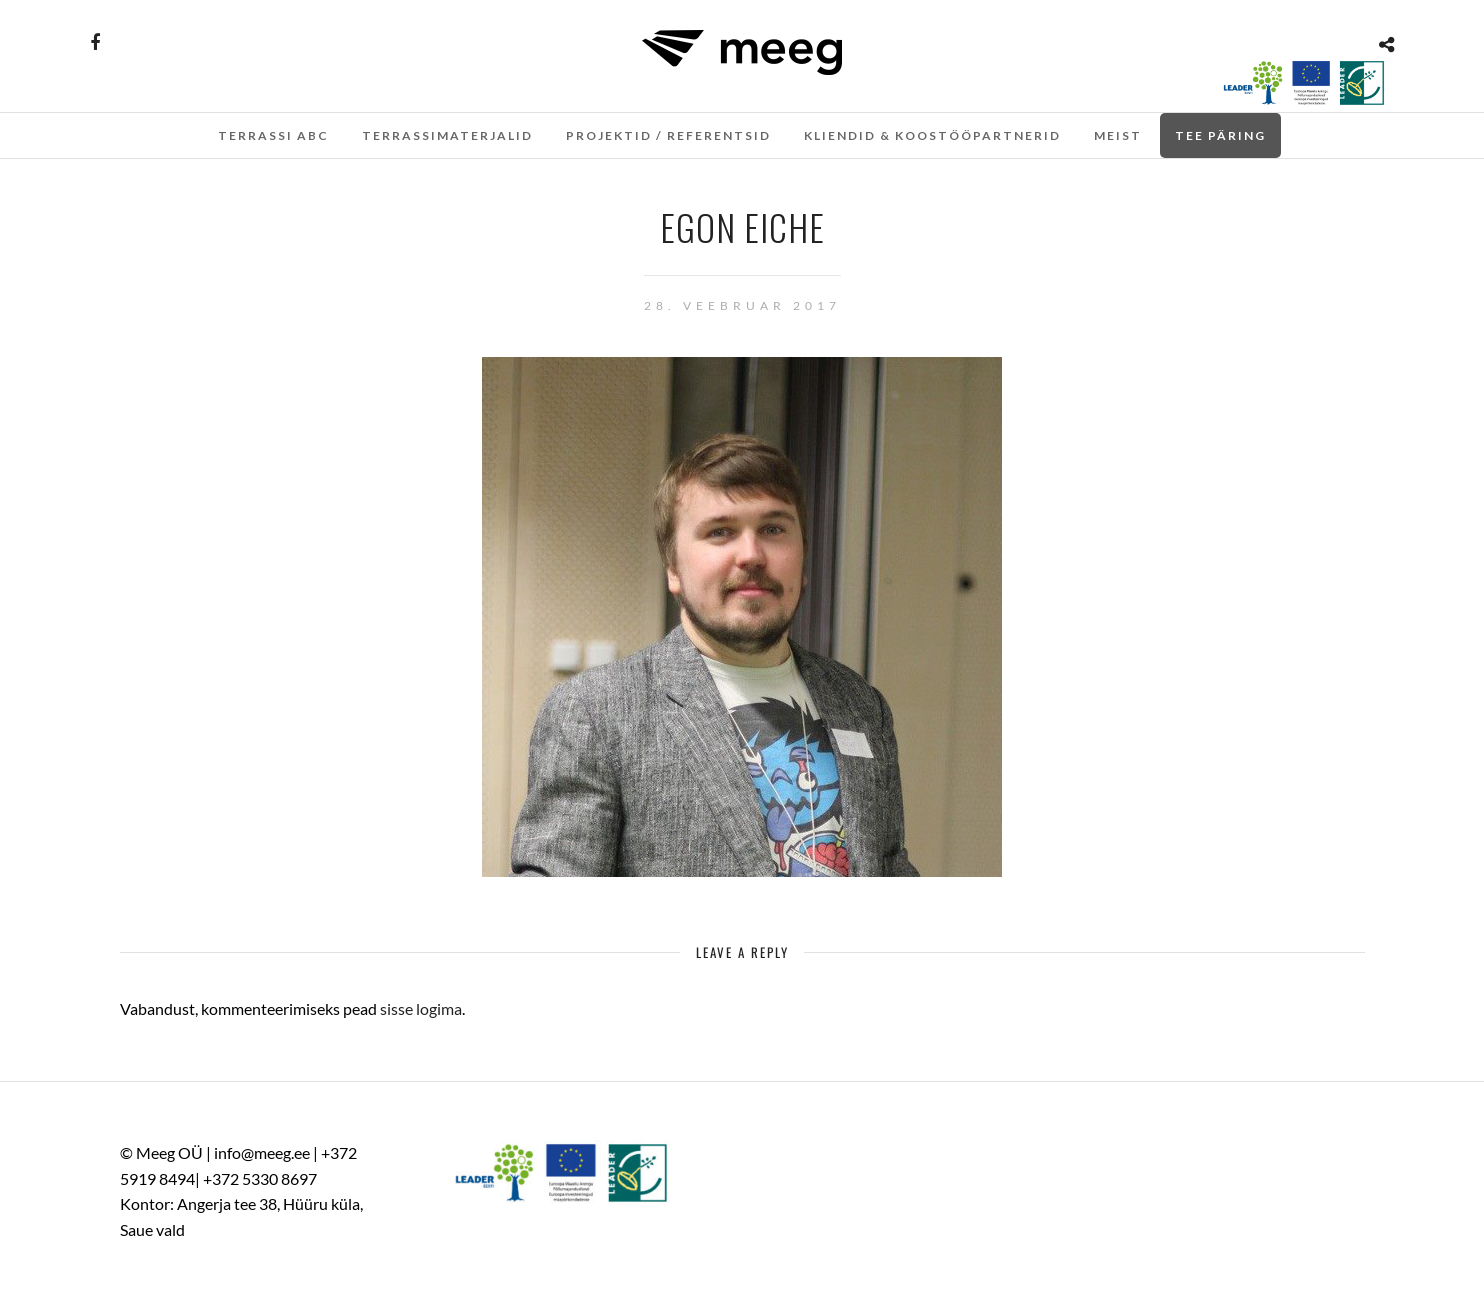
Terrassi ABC (273, 135)
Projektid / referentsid (668, 135)
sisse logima (421, 1008)
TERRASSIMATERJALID (447, 135)
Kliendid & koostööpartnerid (932, 135)
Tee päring (1220, 135)
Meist (1118, 135)
